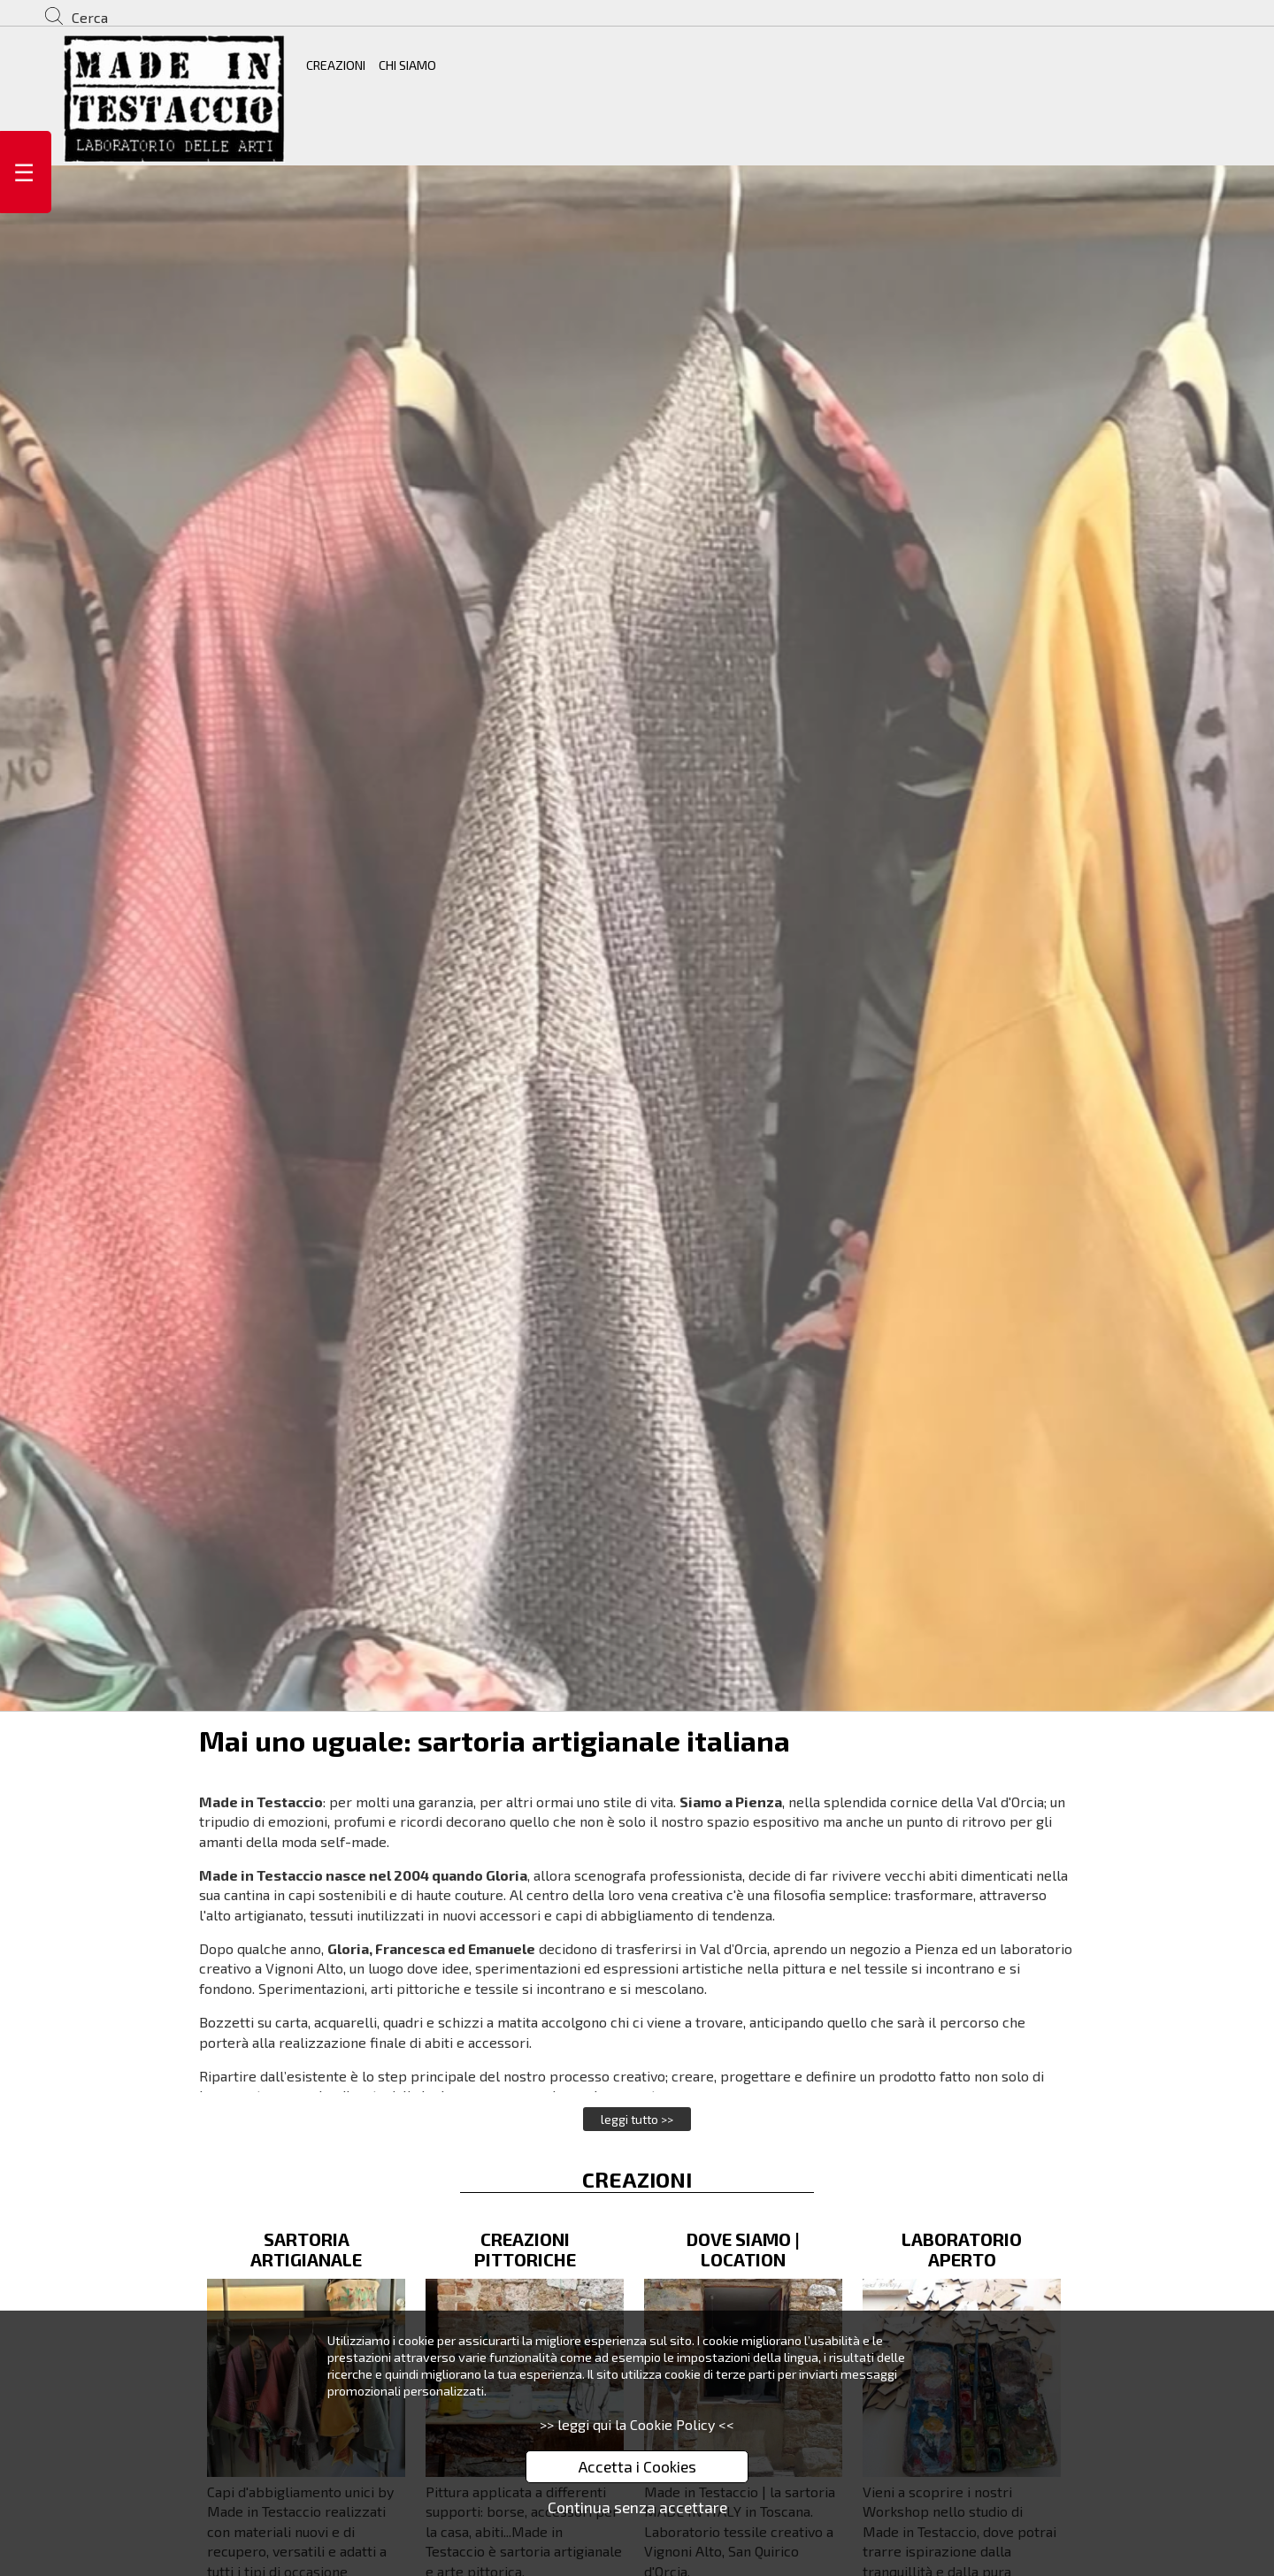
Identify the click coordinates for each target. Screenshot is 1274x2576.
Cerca (90, 17)
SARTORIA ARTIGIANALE (306, 2248)
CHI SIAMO (407, 65)
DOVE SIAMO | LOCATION (743, 2248)
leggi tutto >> (637, 2119)
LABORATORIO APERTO (962, 2248)
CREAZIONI (335, 65)
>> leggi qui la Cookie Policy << (637, 2424)
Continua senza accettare (637, 2507)
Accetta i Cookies (637, 2466)
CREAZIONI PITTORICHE (525, 2248)
